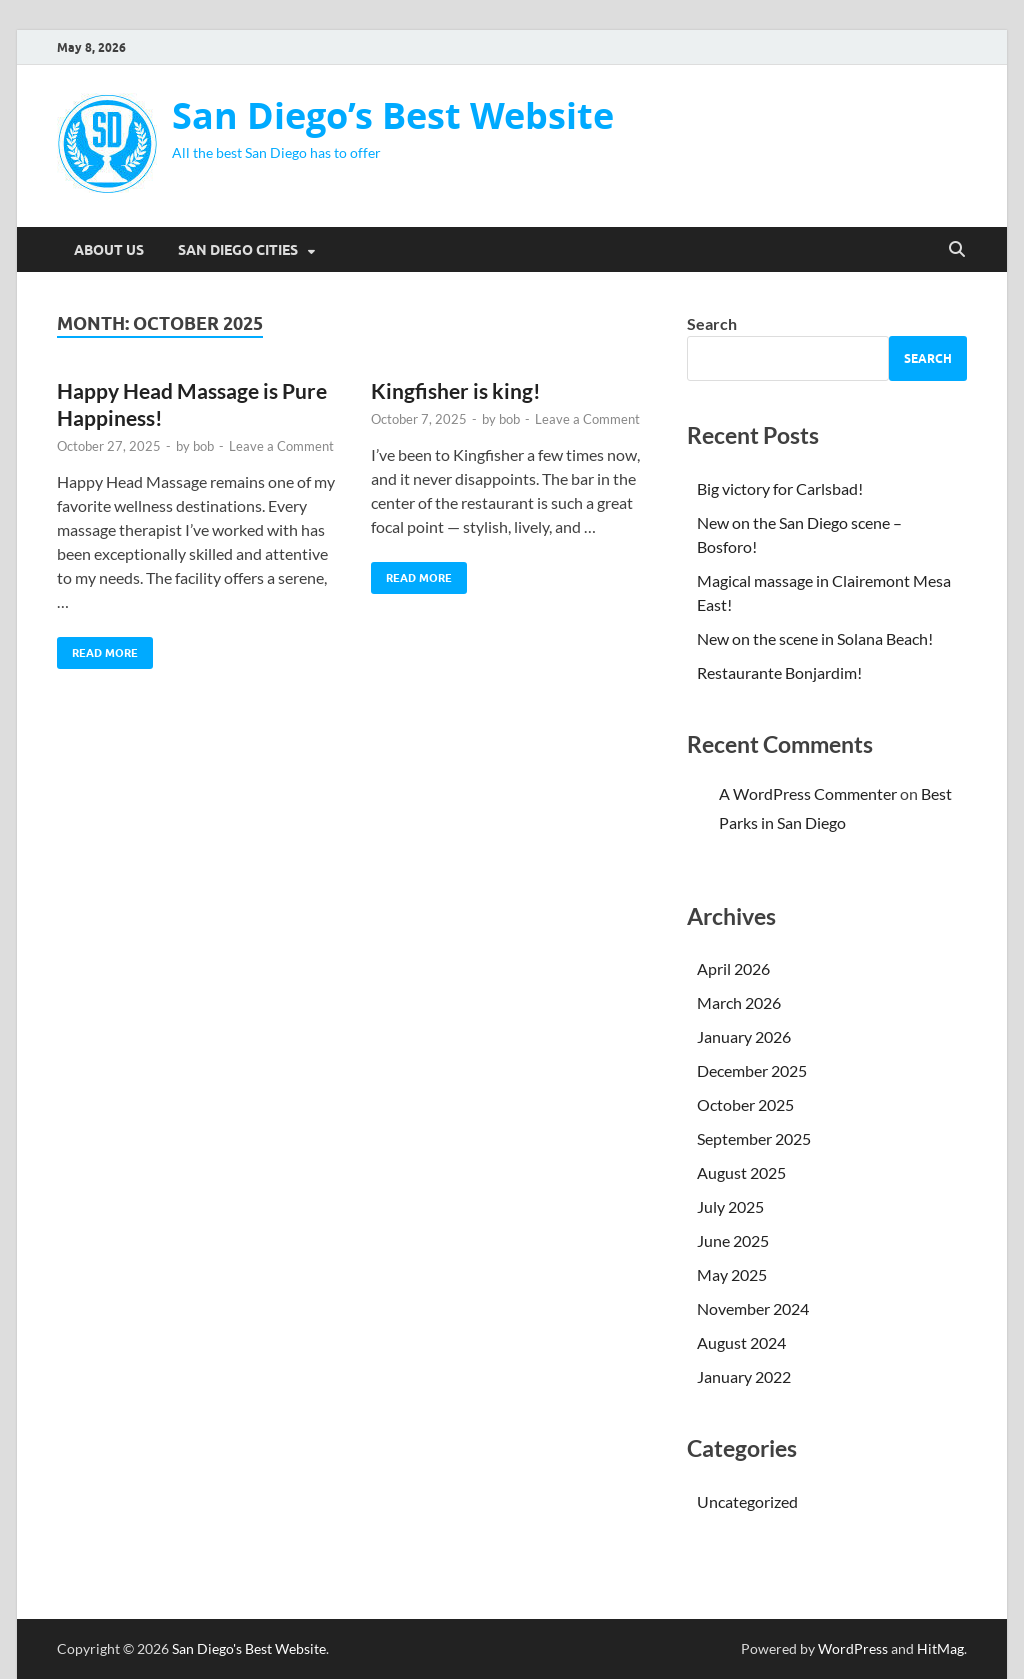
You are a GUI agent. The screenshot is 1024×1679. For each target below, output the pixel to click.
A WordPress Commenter (808, 793)
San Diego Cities (238, 250)
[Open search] (957, 250)
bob (203, 446)
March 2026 (739, 1002)
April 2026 (733, 968)
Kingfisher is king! (456, 390)
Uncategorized (747, 1501)
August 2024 (741, 1342)
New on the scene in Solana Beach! (815, 638)
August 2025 (741, 1172)
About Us (109, 250)
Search (712, 323)
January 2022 (744, 1376)
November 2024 (753, 1308)
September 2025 (754, 1138)
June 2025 (733, 1240)
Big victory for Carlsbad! (780, 488)
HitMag (940, 1648)
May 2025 (732, 1274)
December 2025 (752, 1070)
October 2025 (745, 1104)
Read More (97, 648)
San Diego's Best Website (249, 1648)
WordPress (853, 1648)
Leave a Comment (281, 446)
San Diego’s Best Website (393, 115)
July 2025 (730, 1206)
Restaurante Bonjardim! (779, 672)
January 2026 (744, 1036)
